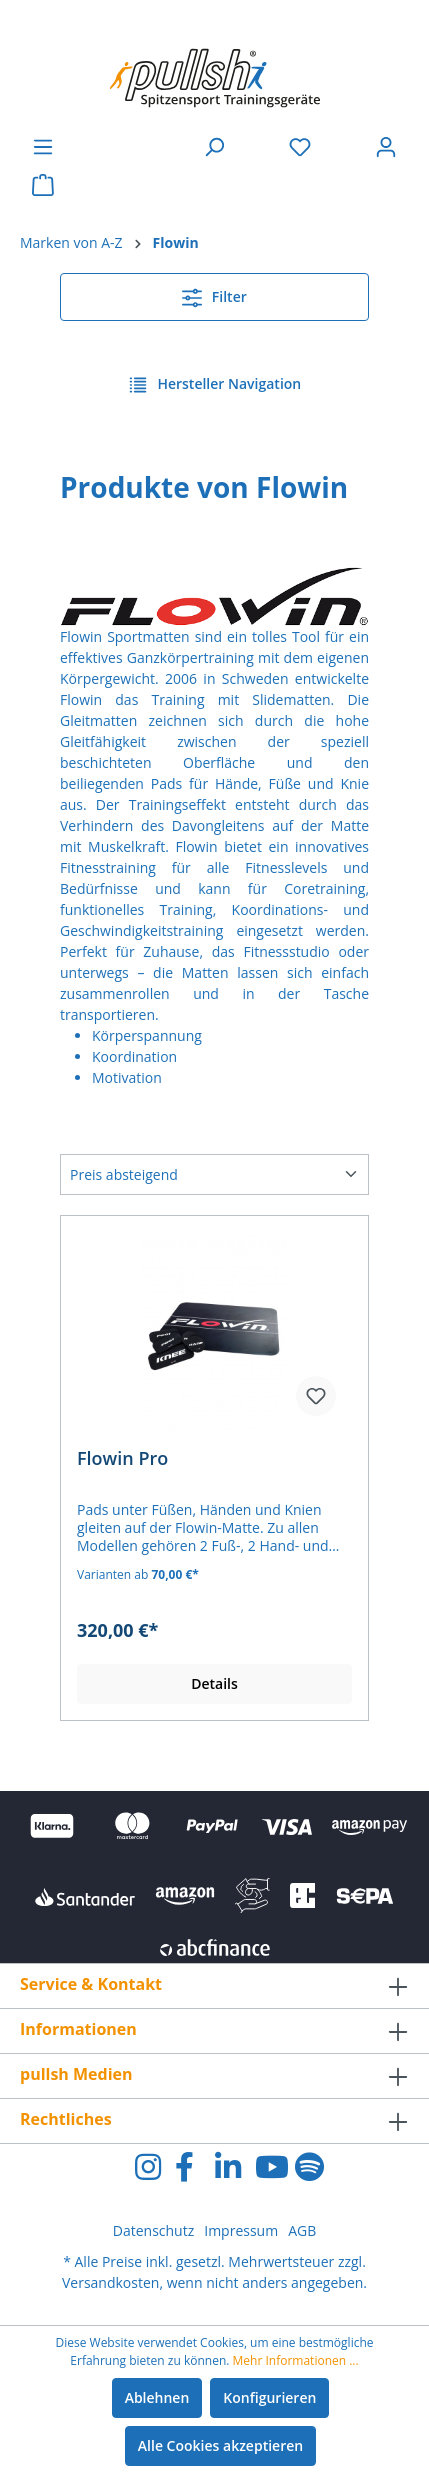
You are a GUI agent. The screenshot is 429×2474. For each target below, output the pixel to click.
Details (214, 1683)
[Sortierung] (214, 1174)
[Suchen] (214, 147)
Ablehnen (157, 2397)
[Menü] (43, 147)
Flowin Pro (122, 1458)
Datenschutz (153, 2230)
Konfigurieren (269, 2397)
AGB (302, 2230)
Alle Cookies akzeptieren (220, 2445)
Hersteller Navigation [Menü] (214, 381)
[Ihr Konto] (386, 147)
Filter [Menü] (214, 294)
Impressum (241, 2230)
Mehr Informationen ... (296, 2360)
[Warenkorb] (43, 185)
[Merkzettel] (300, 147)
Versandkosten (110, 2282)
